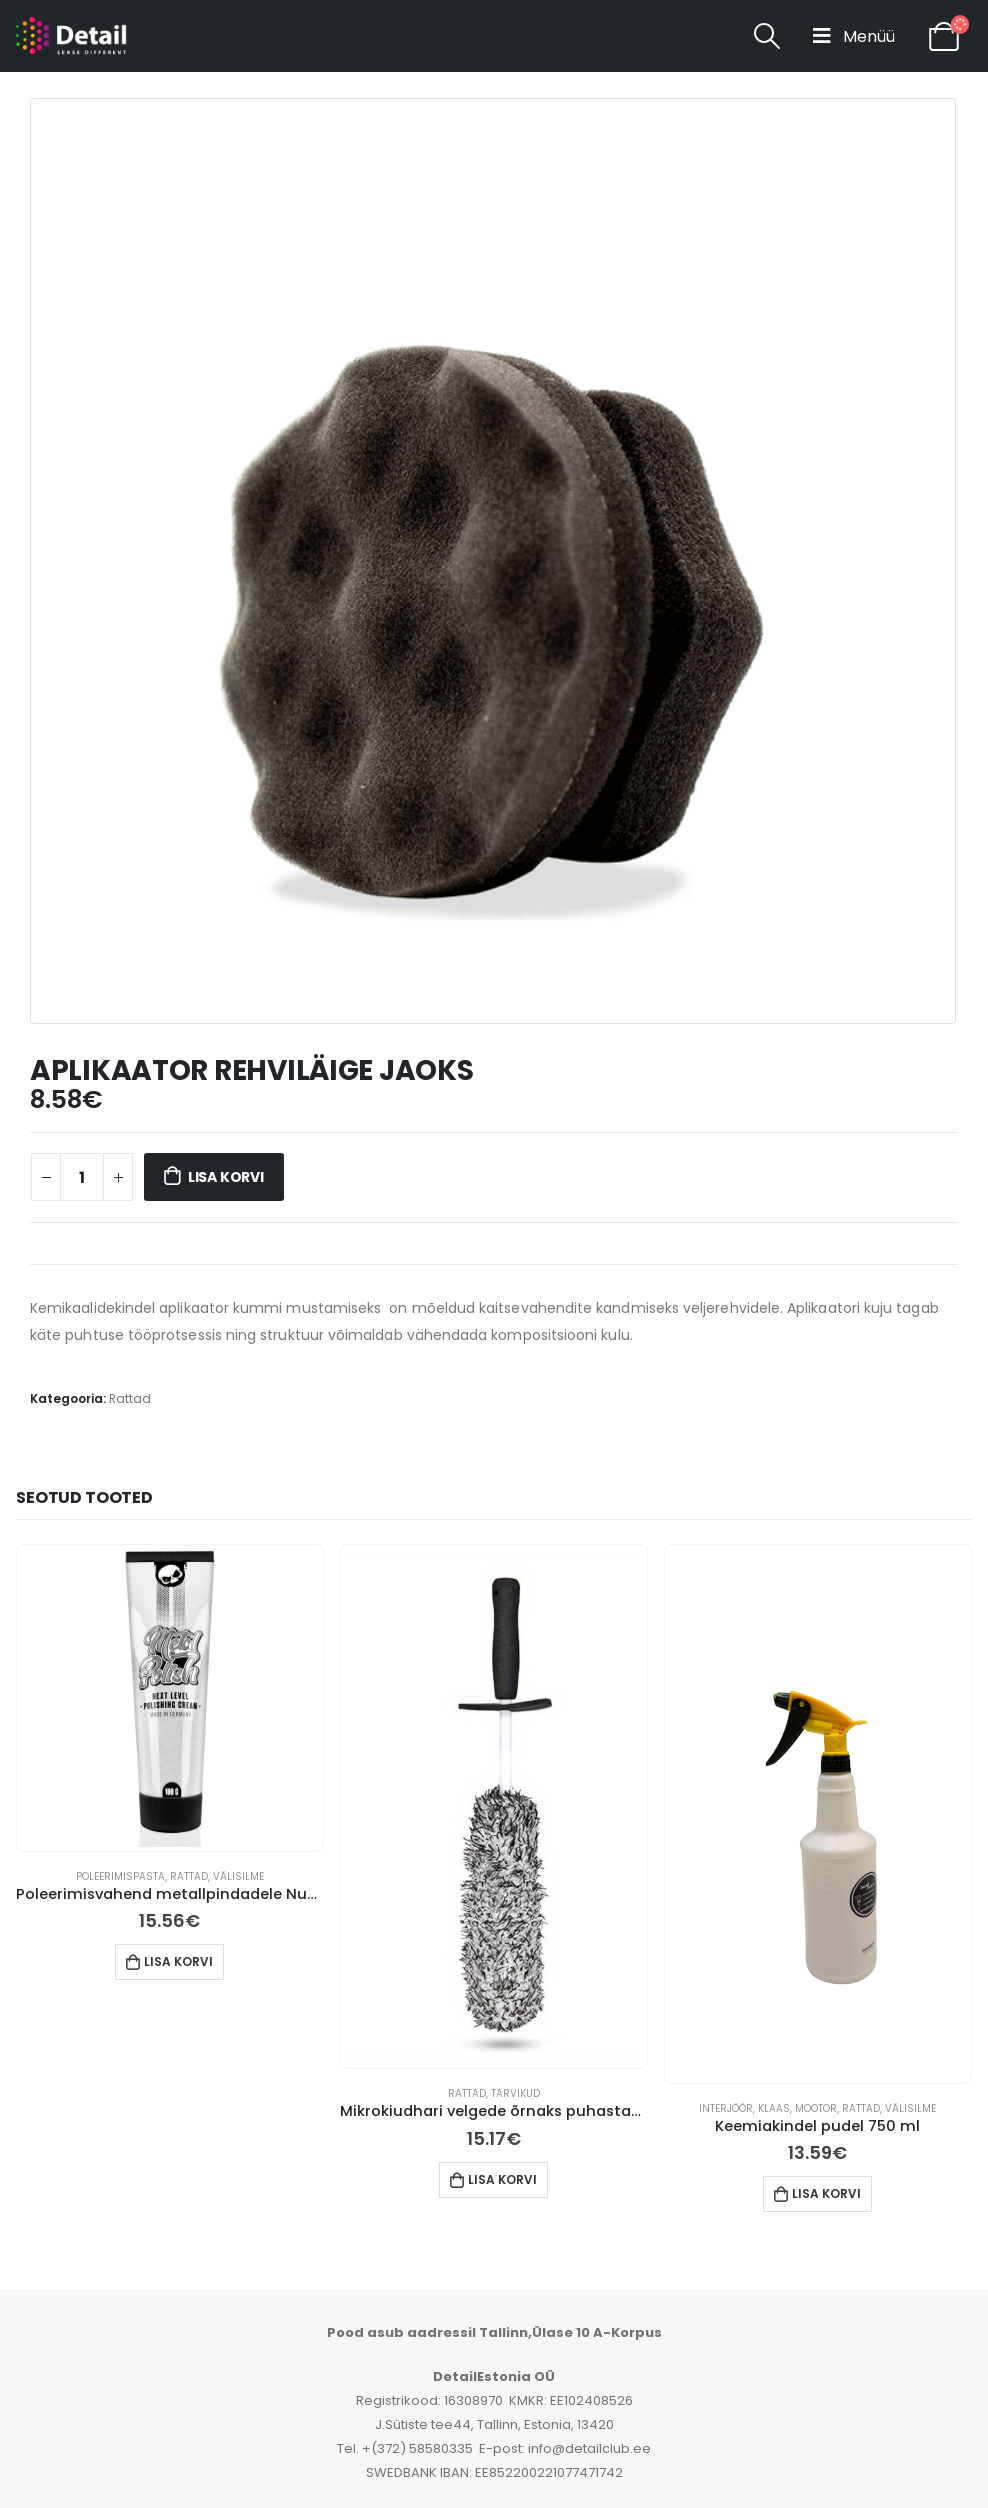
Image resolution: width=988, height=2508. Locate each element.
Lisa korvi (226, 1177)
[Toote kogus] (82, 1177)
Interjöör (726, 2108)
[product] (170, 1698)
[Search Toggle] (766, 36)
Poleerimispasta (120, 1876)
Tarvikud (515, 2093)
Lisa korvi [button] (178, 1961)
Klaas (774, 2108)
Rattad (130, 1398)
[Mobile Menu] (854, 36)
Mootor (816, 2108)
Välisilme (238, 1876)
